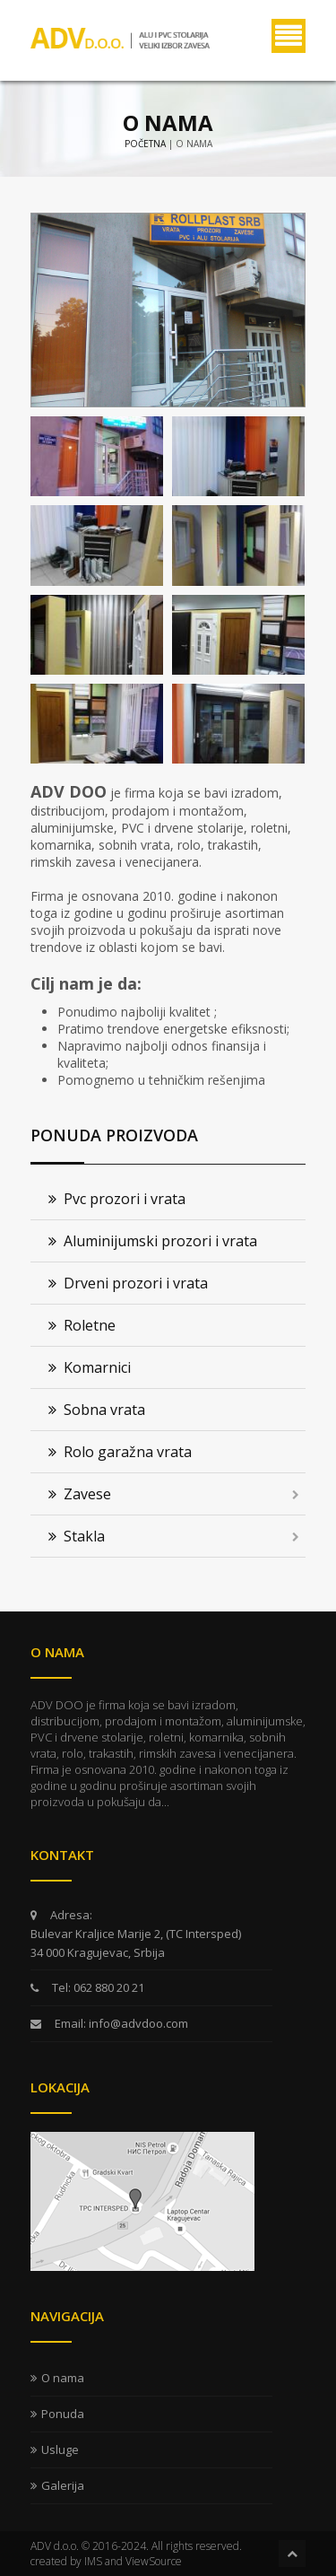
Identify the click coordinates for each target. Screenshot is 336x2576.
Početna (145, 143)
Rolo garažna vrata (120, 1452)
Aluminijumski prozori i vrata (152, 1241)
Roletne (82, 1325)
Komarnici (89, 1367)
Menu (288, 36)
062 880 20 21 (107, 1987)
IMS (93, 2561)
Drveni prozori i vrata (128, 1283)
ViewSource (153, 2561)
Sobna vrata (96, 1409)
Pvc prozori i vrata (116, 1199)
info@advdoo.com (137, 2023)
